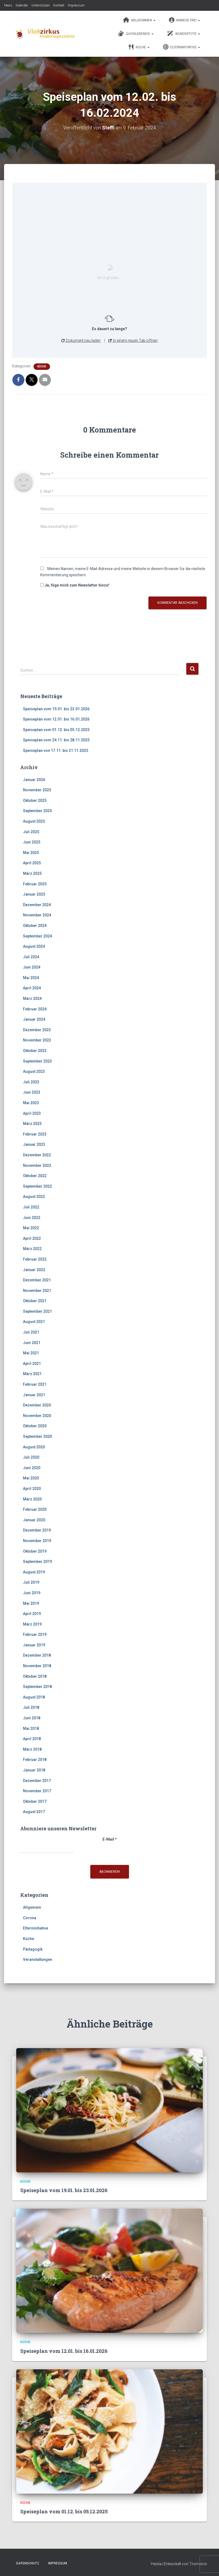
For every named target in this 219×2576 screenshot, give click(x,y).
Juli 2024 (31, 957)
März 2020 (32, 1499)
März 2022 (32, 1249)
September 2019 (37, 1561)
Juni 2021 (31, 1343)
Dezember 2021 (37, 1280)
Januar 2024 (34, 1019)
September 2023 (37, 1061)
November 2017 (37, 1791)
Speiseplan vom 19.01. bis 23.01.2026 (56, 709)
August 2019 (34, 1572)
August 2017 (34, 1812)
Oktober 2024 (35, 925)
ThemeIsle (198, 2564)
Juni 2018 (31, 1718)
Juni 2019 (31, 1593)
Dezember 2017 (37, 1780)
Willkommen (139, 20)
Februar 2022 (35, 1259)
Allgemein (32, 1907)
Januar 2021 (34, 1395)
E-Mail (109, 1839)
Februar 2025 (35, 884)
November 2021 (37, 1290)
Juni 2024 (31, 967)
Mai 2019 (31, 1603)
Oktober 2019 (35, 1551)
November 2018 (37, 1666)
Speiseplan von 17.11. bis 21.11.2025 (55, 750)
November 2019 (37, 1541)
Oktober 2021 (35, 1301)
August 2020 (34, 1447)
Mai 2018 (31, 1728)
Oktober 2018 (35, 1676)
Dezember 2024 (37, 905)
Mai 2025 (31, 852)
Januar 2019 (34, 1645)
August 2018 (34, 1697)
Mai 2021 (31, 1353)
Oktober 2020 (35, 1426)
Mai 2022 (31, 1228)
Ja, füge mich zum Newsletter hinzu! (74, 585)
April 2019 (32, 1614)
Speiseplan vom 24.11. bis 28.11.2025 (56, 740)
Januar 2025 (34, 894)
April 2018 (32, 1739)
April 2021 (32, 1363)
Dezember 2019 (37, 1530)
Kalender (22, 5)
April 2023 (32, 1113)
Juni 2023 (31, 1092)
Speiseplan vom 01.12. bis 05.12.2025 (56, 730)
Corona (29, 1918)
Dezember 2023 (37, 1030)
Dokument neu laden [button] (81, 340)
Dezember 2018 (37, 1655)
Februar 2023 (35, 1134)
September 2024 (37, 936)
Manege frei (184, 20)
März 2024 (32, 998)
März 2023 (32, 1123)
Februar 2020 (35, 1509)
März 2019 (32, 1624)
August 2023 (34, 1071)
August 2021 (34, 1321)
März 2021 (32, 1374)
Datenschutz (27, 2563)
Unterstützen (40, 5)
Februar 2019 (35, 1634)
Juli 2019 (31, 1582)
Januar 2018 (34, 1770)
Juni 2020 (31, 1468)
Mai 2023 (31, 1103)
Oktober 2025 (35, 800)
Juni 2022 (31, 1217)
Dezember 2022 (37, 1155)
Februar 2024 (35, 1009)
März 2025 (32, 873)
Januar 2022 (34, 1270)
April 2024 (32, 988)
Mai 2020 (31, 1478)
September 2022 (37, 1186)
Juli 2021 (31, 1332)
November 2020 (37, 1415)
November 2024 (37, 915)
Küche (139, 47)
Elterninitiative (181, 47)
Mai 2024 (31, 978)
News (8, 5)
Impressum (76, 5)
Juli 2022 (31, 1207)
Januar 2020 (34, 1520)
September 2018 (37, 1686)
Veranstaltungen (37, 1959)
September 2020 (37, 1436)
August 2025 (34, 821)
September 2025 (37, 811)
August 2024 (34, 946)
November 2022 (37, 1165)
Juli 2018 (31, 1707)
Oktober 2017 (35, 1801)
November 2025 (37, 790)
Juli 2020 (31, 1457)
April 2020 (32, 1488)
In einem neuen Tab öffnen (133, 340)
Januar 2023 (34, 1144)
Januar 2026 (34, 780)
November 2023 (37, 1040)
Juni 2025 (31, 842)
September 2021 (37, 1311)
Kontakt (58, 5)
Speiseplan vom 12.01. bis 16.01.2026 (56, 719)
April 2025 (32, 863)
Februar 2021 (35, 1384)
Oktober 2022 (35, 1176)
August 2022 (34, 1196)
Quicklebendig (136, 33)
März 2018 (32, 1749)
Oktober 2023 (35, 1051)
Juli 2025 (31, 832)
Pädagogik (32, 1949)
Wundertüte (183, 33)
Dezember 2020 (37, 1405)
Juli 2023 (31, 1082)
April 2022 (32, 1238)
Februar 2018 (35, 1759)
